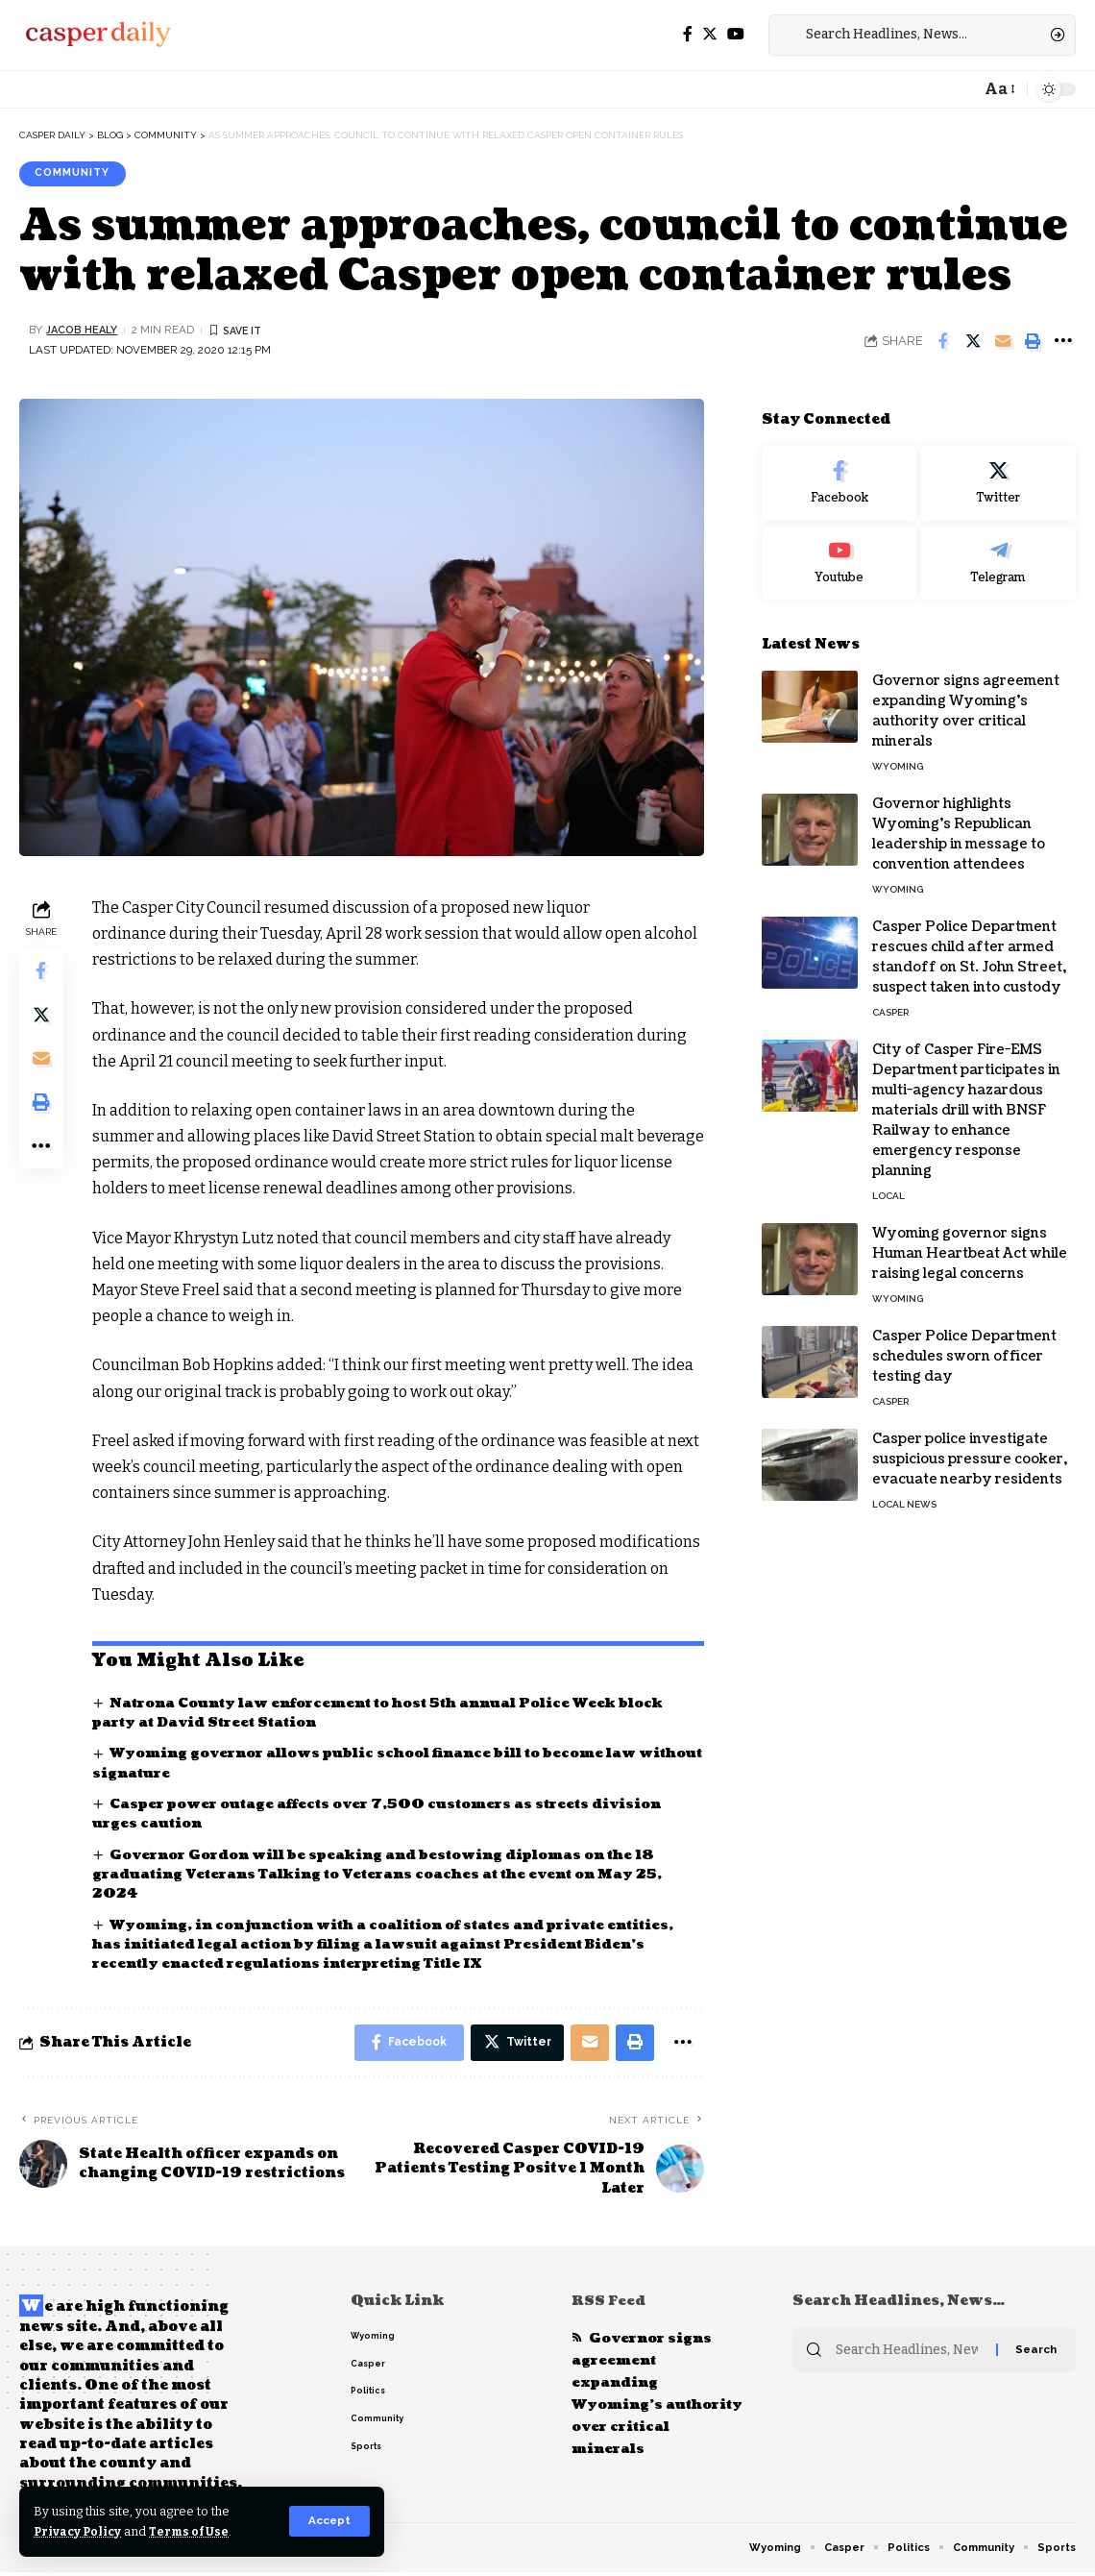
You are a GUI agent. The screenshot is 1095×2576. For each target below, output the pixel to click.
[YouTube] (735, 34)
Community (77, 174)
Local (888, 1183)
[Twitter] (709, 34)
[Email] (1002, 342)
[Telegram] (998, 549)
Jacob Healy (84, 331)
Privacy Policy (79, 2531)
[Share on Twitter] (973, 342)
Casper (890, 999)
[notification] (960, 89)
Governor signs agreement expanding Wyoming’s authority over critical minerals (644, 2399)
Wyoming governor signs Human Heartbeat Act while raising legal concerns (969, 1241)
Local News (904, 1491)
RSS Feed (610, 2304)
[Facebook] (687, 34)
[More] (1062, 342)
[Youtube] (839, 549)
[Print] (1032, 342)
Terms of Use (193, 2531)
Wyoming (897, 753)
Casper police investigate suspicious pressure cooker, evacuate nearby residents (969, 1446)
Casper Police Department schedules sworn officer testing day (964, 1343)
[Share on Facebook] (943, 342)
